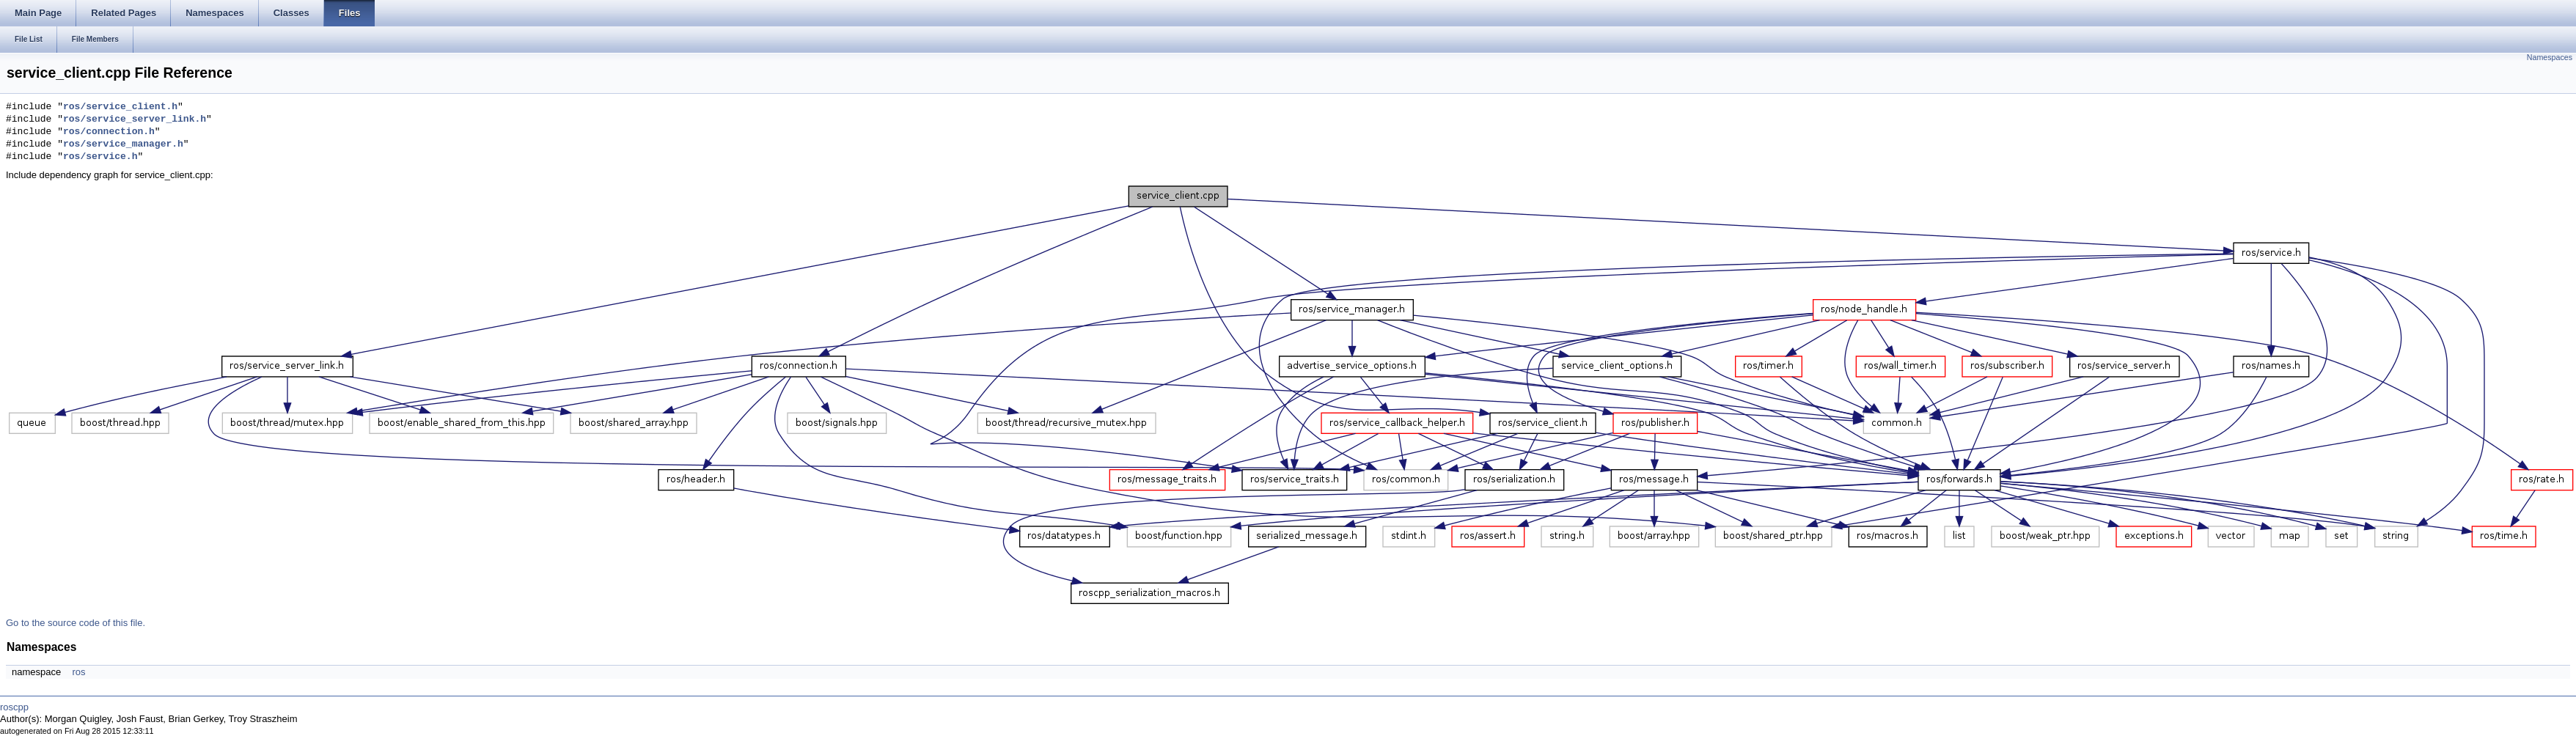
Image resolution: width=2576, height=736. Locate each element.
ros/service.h (100, 156)
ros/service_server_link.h (134, 119)
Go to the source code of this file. (75, 622)
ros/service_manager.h (123, 144)
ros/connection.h (109, 132)
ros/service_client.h (120, 107)
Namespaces (2549, 57)
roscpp (14, 707)
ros (78, 671)
